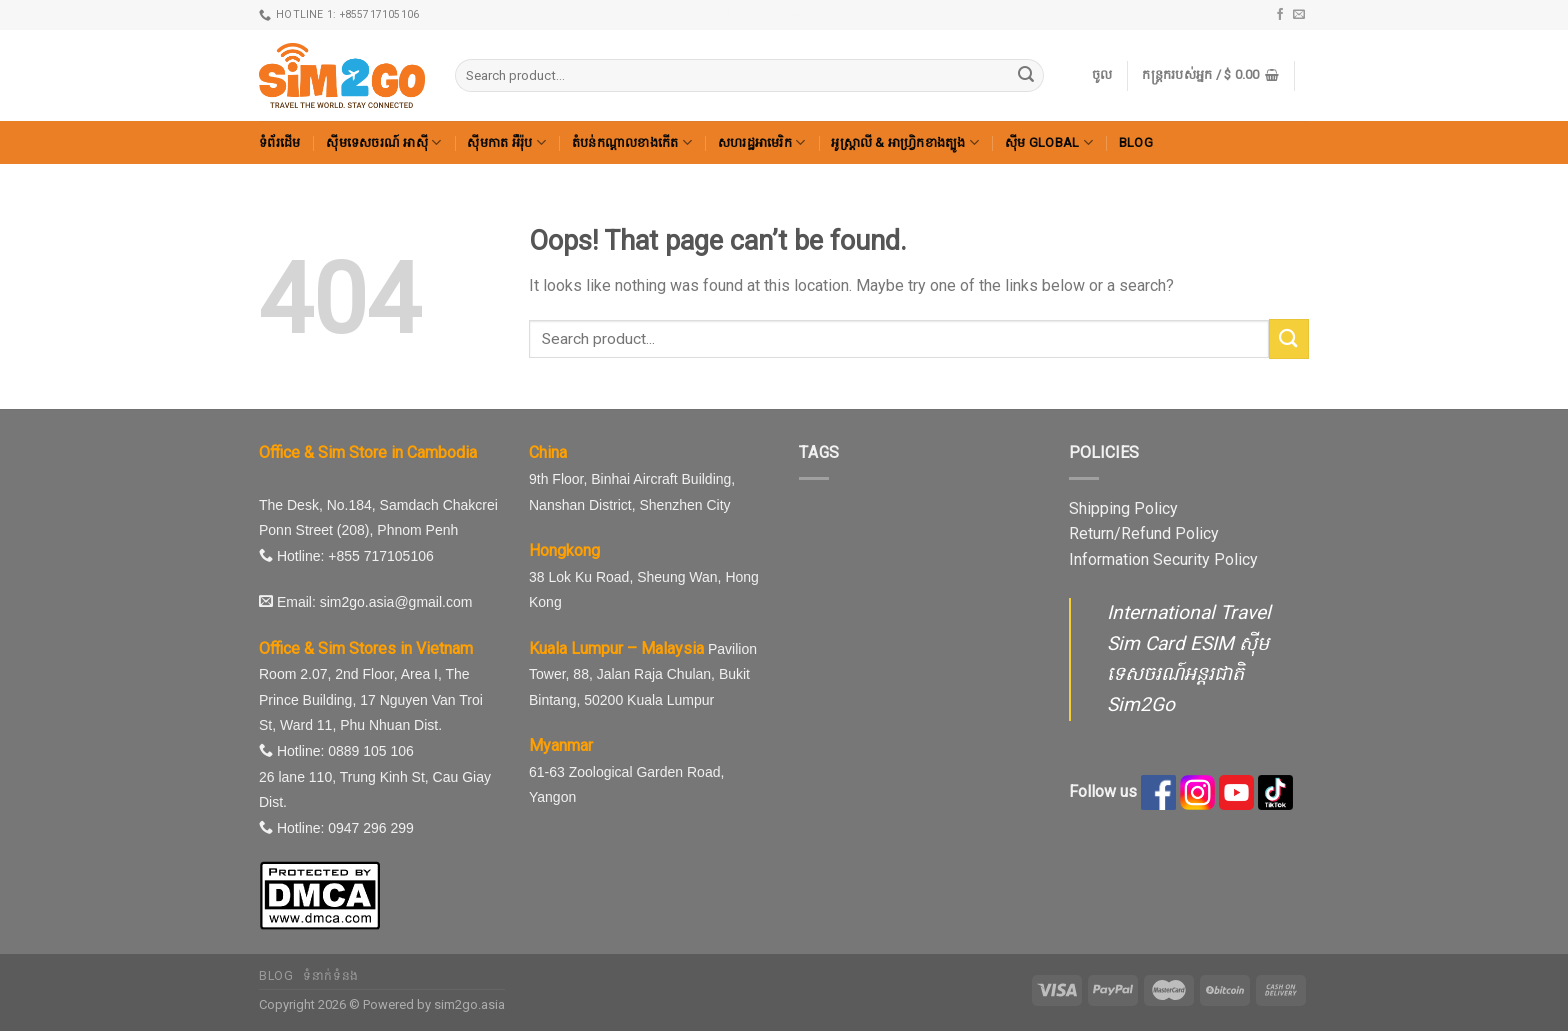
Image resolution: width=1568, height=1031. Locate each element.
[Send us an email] (1299, 15)
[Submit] (1026, 76)
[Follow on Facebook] (1280, 15)
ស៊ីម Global (1049, 142)
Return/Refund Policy (1144, 533)
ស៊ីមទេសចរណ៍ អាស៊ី (383, 142)
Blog (1136, 142)
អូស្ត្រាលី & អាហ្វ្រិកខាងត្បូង (905, 142)
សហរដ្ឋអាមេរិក (762, 142)
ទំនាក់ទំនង (331, 976)
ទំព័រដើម (279, 142)
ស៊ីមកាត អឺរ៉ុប (506, 142)
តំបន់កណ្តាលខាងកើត (632, 142)
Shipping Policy (1123, 508)
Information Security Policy (1163, 559)
